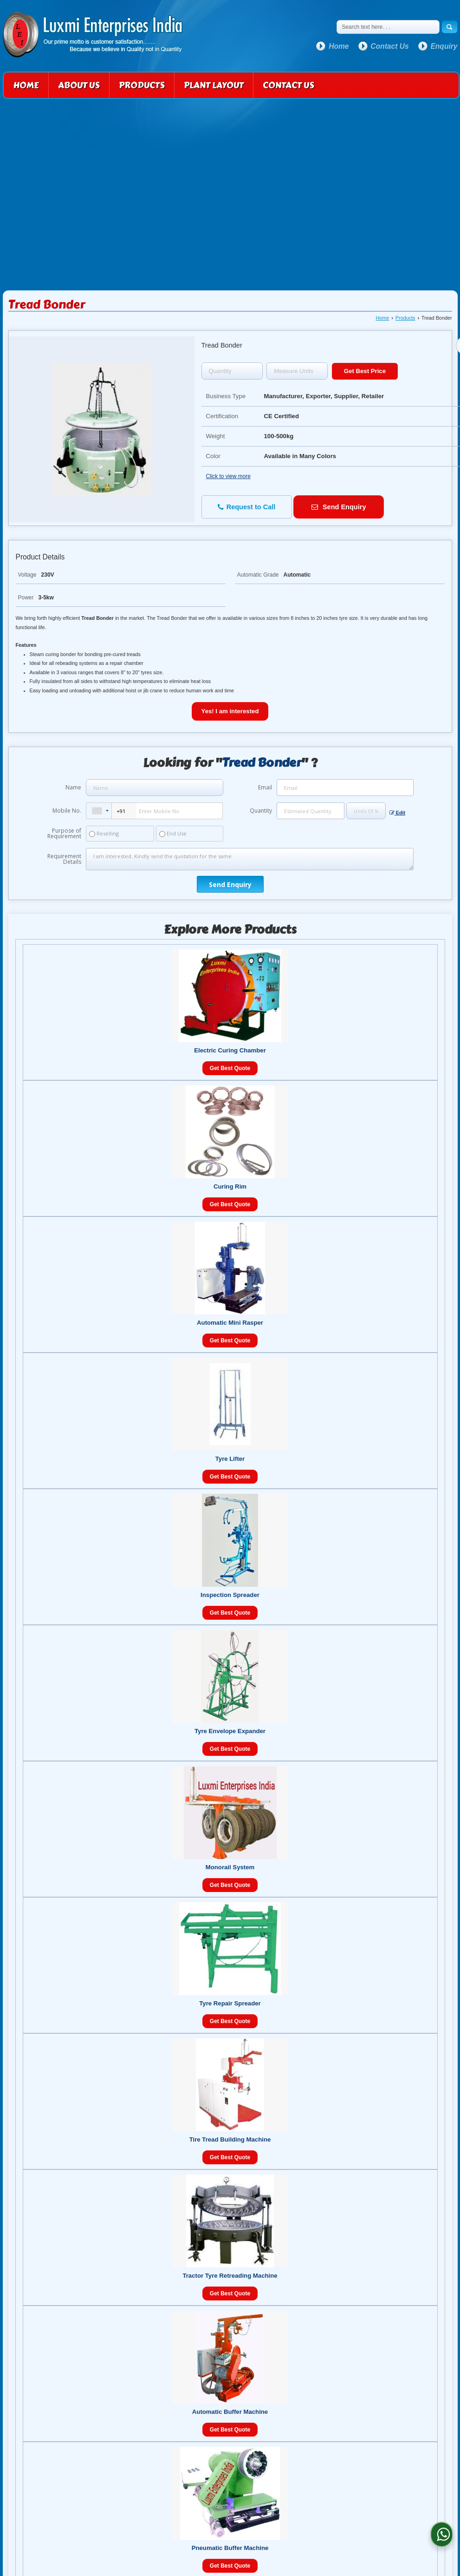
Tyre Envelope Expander (230, 1731)
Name (73, 787)
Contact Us (389, 46)
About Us (79, 85)
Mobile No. (66, 811)
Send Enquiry (338, 507)
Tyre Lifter (230, 1458)
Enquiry (443, 46)
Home (339, 46)
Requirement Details (64, 859)
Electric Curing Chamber (230, 1050)
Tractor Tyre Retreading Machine (229, 2275)
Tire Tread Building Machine (230, 2139)
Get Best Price (365, 371)
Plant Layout (214, 85)
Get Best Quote (230, 1068)
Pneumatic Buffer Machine (230, 2547)
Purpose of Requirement (64, 833)
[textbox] (297, 371)
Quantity (261, 811)
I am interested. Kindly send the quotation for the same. (249, 859)
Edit (397, 813)
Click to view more (228, 476)
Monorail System (230, 1867)
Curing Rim (230, 1186)
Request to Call (247, 507)
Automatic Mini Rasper (230, 1322)
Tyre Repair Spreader (229, 2003)
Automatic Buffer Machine (230, 2411)
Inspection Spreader (230, 1594)
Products (142, 85)
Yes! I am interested (230, 711)
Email (265, 787)
